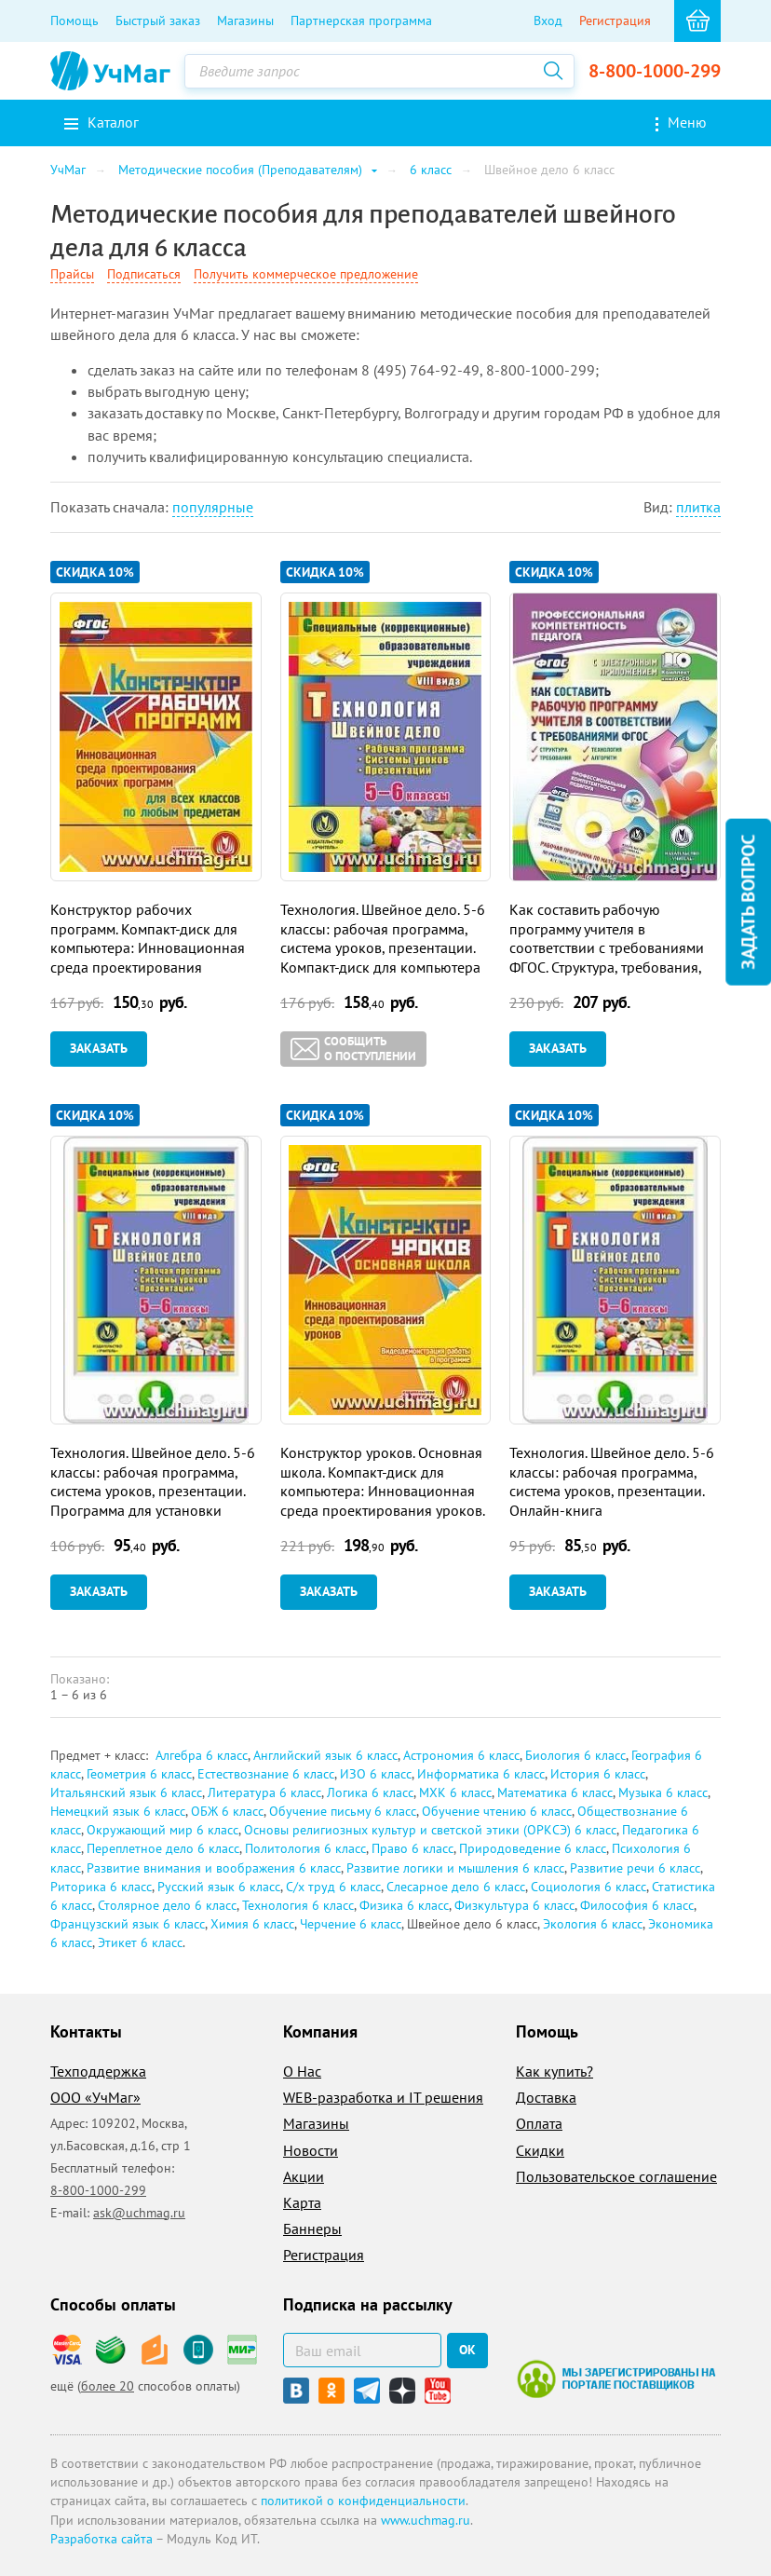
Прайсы (72, 274)
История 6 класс (597, 1773)
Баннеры (312, 2228)
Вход (548, 20)
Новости (310, 2150)
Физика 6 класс (404, 1905)
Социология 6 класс (588, 1886)
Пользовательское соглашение (616, 2176)
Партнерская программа (361, 20)
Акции (303, 2176)
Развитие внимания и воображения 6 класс (214, 1868)
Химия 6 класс (252, 1923)
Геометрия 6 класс (139, 1773)
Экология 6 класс (592, 1923)
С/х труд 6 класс (333, 1886)
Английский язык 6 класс (325, 1755)
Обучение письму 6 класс (342, 1811)
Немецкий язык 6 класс (117, 1811)
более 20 (107, 2386)
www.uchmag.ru (425, 2520)
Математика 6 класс (555, 1792)
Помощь (74, 20)
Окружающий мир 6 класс (162, 1829)
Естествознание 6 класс (265, 1773)
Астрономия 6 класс (461, 1755)
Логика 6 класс (370, 1792)
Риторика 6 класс (101, 1886)
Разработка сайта (101, 2538)
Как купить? (554, 2071)
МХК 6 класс (455, 1792)
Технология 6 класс (298, 1905)
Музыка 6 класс (663, 1792)
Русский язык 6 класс (218, 1886)
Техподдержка (98, 2071)
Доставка (546, 2097)
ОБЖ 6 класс (227, 1811)
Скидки (540, 2150)
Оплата (539, 2123)
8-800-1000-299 (654, 71)
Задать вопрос (748, 901)
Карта (302, 2202)
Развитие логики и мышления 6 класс (455, 1868)
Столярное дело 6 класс (167, 1905)
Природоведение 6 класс (532, 1848)
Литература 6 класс (264, 1792)
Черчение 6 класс (350, 1923)
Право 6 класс (412, 1848)
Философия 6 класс (637, 1905)
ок (467, 2349)
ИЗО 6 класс (376, 1773)
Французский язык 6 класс (127, 1923)
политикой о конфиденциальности (363, 2500)
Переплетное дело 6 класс (163, 1848)
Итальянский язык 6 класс (126, 1792)
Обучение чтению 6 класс (497, 1811)
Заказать (99, 1048)
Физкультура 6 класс (514, 1905)
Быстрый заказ (157, 20)
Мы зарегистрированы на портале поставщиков (616, 2378)
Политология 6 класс (305, 1848)
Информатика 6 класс (481, 1773)
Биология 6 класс (575, 1755)
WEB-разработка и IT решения (383, 2097)
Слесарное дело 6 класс (455, 1886)
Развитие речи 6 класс (635, 1868)
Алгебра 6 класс (202, 1755)
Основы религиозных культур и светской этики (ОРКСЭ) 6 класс (430, 1829)
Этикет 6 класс (140, 1942)
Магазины (245, 20)
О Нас (302, 2071)
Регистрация (615, 20)
